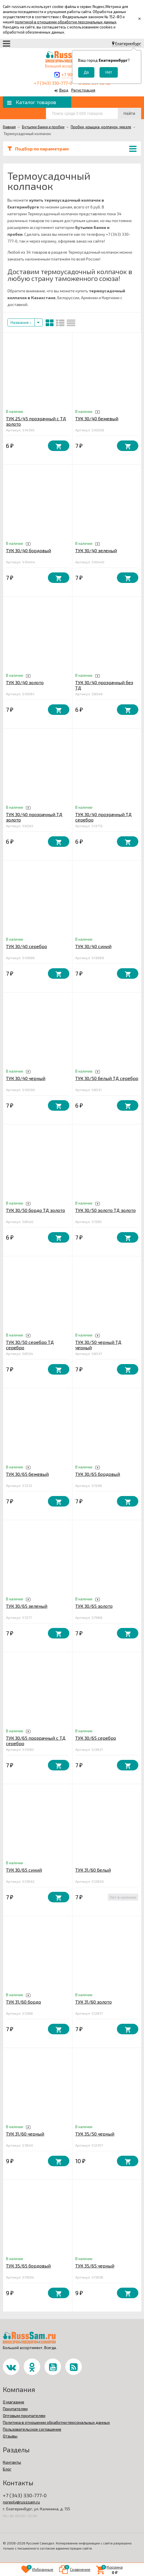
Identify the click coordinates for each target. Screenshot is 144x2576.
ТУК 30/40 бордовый (28, 550)
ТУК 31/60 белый (93, 1869)
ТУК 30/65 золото (94, 1606)
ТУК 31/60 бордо (23, 2001)
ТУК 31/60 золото (93, 2001)
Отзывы (10, 2436)
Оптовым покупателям (24, 2415)
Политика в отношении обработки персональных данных (56, 2422)
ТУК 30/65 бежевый (27, 1474)
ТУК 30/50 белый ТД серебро (106, 1078)
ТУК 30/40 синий (93, 946)
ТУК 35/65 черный (94, 2265)
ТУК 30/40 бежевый (96, 418)
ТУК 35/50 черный (94, 2133)
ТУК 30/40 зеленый (96, 550)
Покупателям (15, 2408)
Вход (63, 90)
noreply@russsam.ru (21, 2502)
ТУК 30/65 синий (24, 1869)
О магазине (13, 2401)
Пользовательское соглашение (32, 2429)
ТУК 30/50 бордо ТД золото (35, 1210)
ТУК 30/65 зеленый (26, 1606)
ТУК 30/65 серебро (95, 1738)
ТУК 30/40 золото (25, 682)
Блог (7, 2469)
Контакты (12, 2462)
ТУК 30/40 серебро (26, 946)
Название (21, 322)
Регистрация (83, 90)
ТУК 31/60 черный (25, 2133)
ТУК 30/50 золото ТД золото (105, 1210)
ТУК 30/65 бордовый (97, 1474)
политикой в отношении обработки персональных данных (65, 22)
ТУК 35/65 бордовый (28, 2265)
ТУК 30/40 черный (25, 1078)
